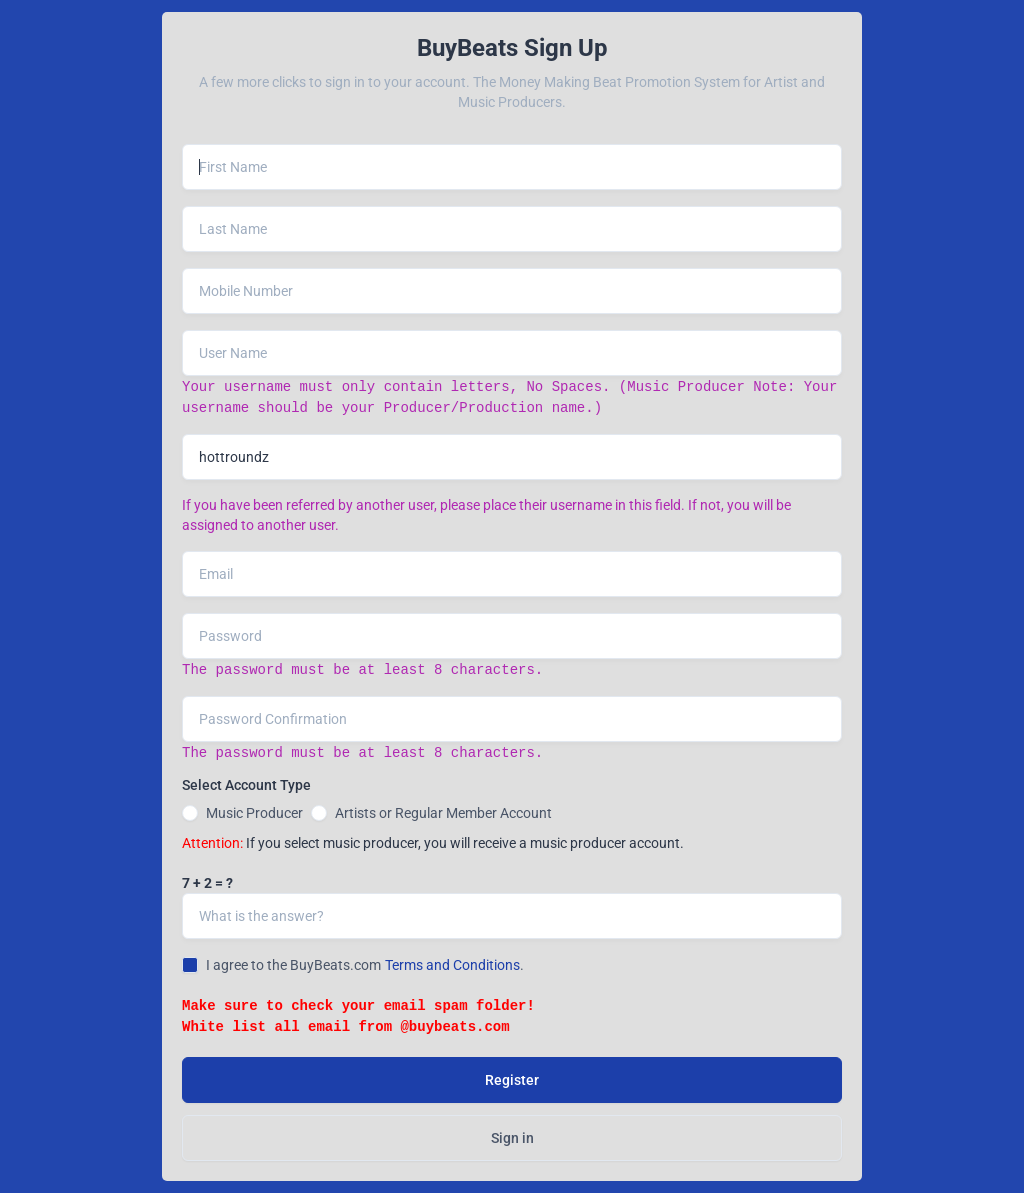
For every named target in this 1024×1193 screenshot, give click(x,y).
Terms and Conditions (452, 965)
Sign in (512, 1138)
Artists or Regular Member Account (443, 813)
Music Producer (254, 813)
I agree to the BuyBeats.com (293, 965)
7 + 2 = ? (207, 883)
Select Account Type (246, 785)
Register (512, 1080)
